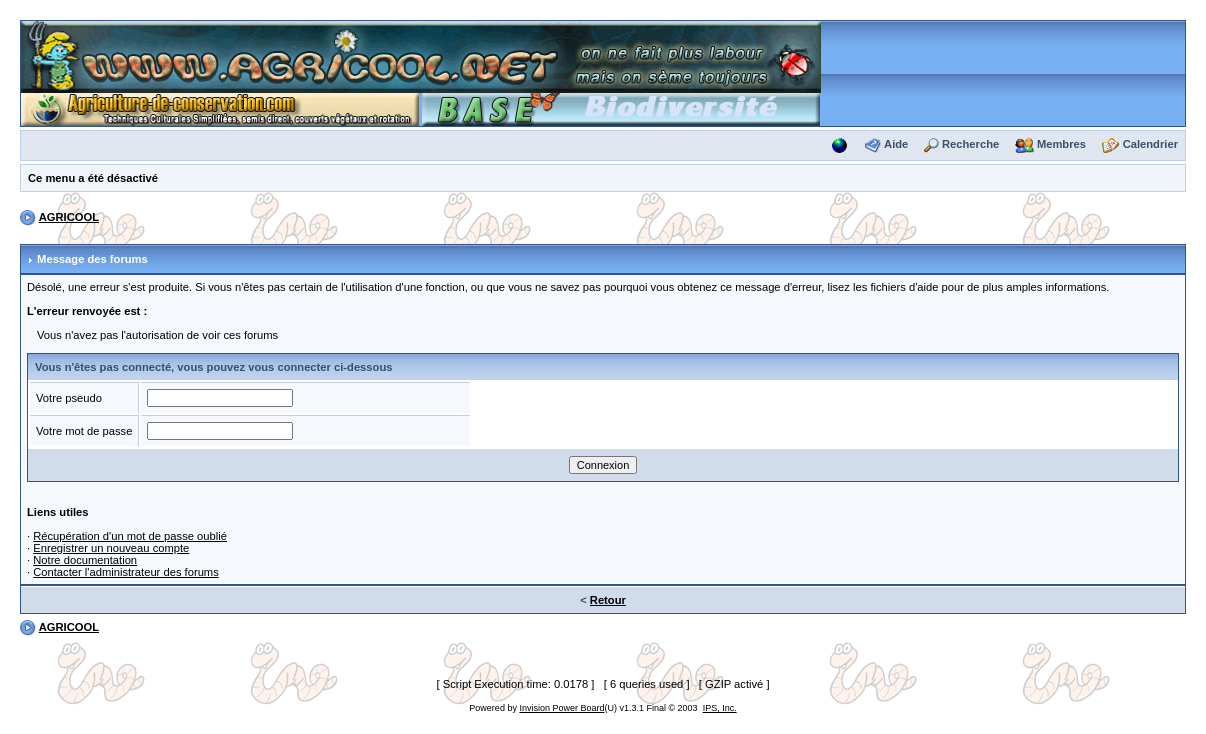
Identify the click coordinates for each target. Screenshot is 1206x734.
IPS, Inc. (720, 708)
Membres (1061, 144)
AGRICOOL (69, 217)
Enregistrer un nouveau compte (111, 548)
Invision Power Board (561, 708)
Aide (896, 144)
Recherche (970, 144)
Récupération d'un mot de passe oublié (130, 536)
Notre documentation (85, 560)
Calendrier (1150, 144)
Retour (608, 600)
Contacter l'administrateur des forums (126, 572)
